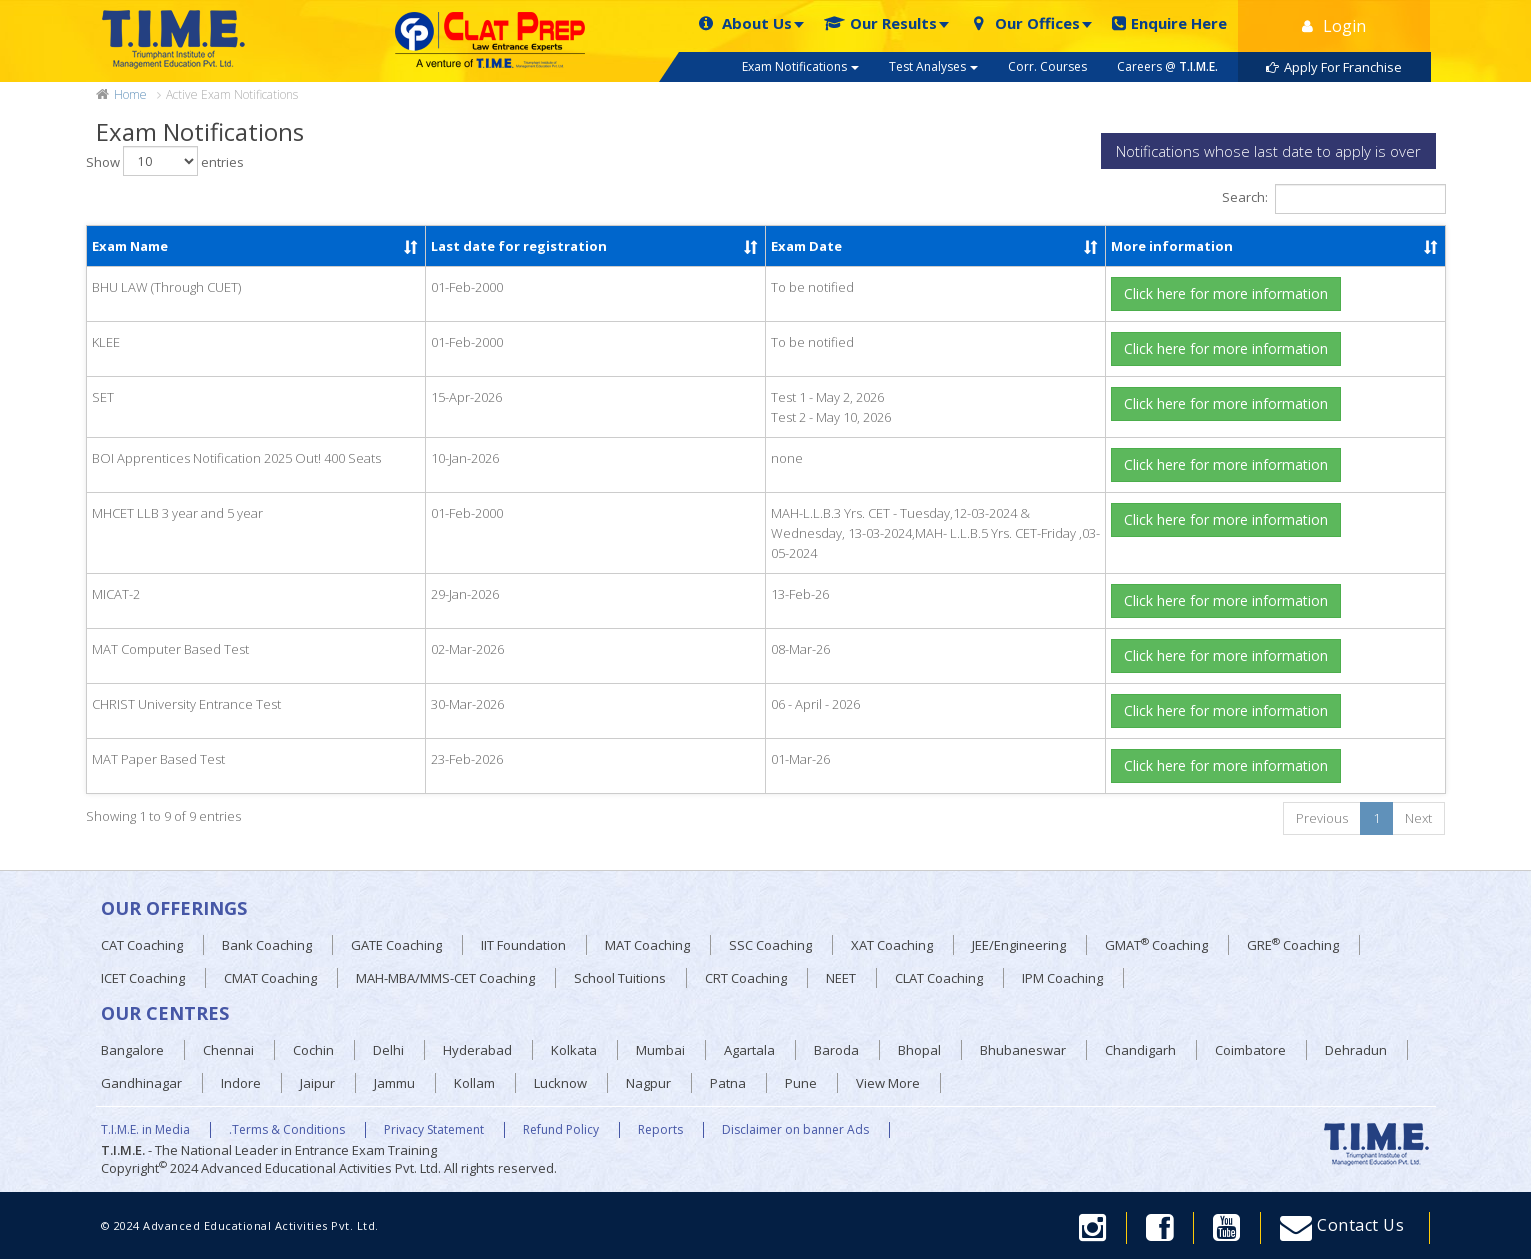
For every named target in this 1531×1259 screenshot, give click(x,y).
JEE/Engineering (1019, 945)
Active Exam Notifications (232, 94)
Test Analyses (933, 66)
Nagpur (648, 1083)
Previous (1322, 818)
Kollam (474, 1083)
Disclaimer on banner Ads (795, 1130)
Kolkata (574, 1050)
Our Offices (1024, 23)
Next (1418, 818)
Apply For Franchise (1334, 67)
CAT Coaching (142, 945)
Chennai (228, 1050)
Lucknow (560, 1083)
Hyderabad (477, 1050)
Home (130, 95)
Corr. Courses (1047, 66)
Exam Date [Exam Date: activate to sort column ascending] (806, 246)
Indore (241, 1083)
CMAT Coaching (270, 978)
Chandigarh (1140, 1050)
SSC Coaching (770, 945)
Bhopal (919, 1050)
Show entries (165, 161)
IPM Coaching (1062, 978)
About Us (744, 23)
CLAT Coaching (939, 978)
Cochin (313, 1050)
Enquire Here (1169, 23)
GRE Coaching (1293, 944)
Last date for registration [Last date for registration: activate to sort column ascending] (519, 246)
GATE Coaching (396, 945)
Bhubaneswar (1023, 1050)
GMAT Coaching (1156, 944)
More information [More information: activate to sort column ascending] (1172, 246)
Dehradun (1356, 1050)
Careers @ (1167, 66)
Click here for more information (1226, 293)
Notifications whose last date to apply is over (1268, 151)
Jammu (394, 1083)
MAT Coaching (647, 945)
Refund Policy (561, 1130)
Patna (728, 1083)
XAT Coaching (892, 945)
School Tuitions (620, 978)
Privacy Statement (434, 1130)
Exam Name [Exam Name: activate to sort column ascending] (130, 246)
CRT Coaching (746, 978)
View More (888, 1083)
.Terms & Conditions (287, 1130)
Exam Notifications (800, 66)
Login (1334, 26)
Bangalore (132, 1050)
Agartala (749, 1050)
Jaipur (317, 1083)
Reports (660, 1130)
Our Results (880, 23)
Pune (801, 1083)
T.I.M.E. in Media (145, 1130)
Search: (1334, 199)
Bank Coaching (267, 945)
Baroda (836, 1050)
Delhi (388, 1050)
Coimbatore (1250, 1050)
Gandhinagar (141, 1083)
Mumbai (660, 1050)
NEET (841, 978)
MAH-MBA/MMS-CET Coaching (445, 978)
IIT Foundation (523, 945)
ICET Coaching (143, 978)
